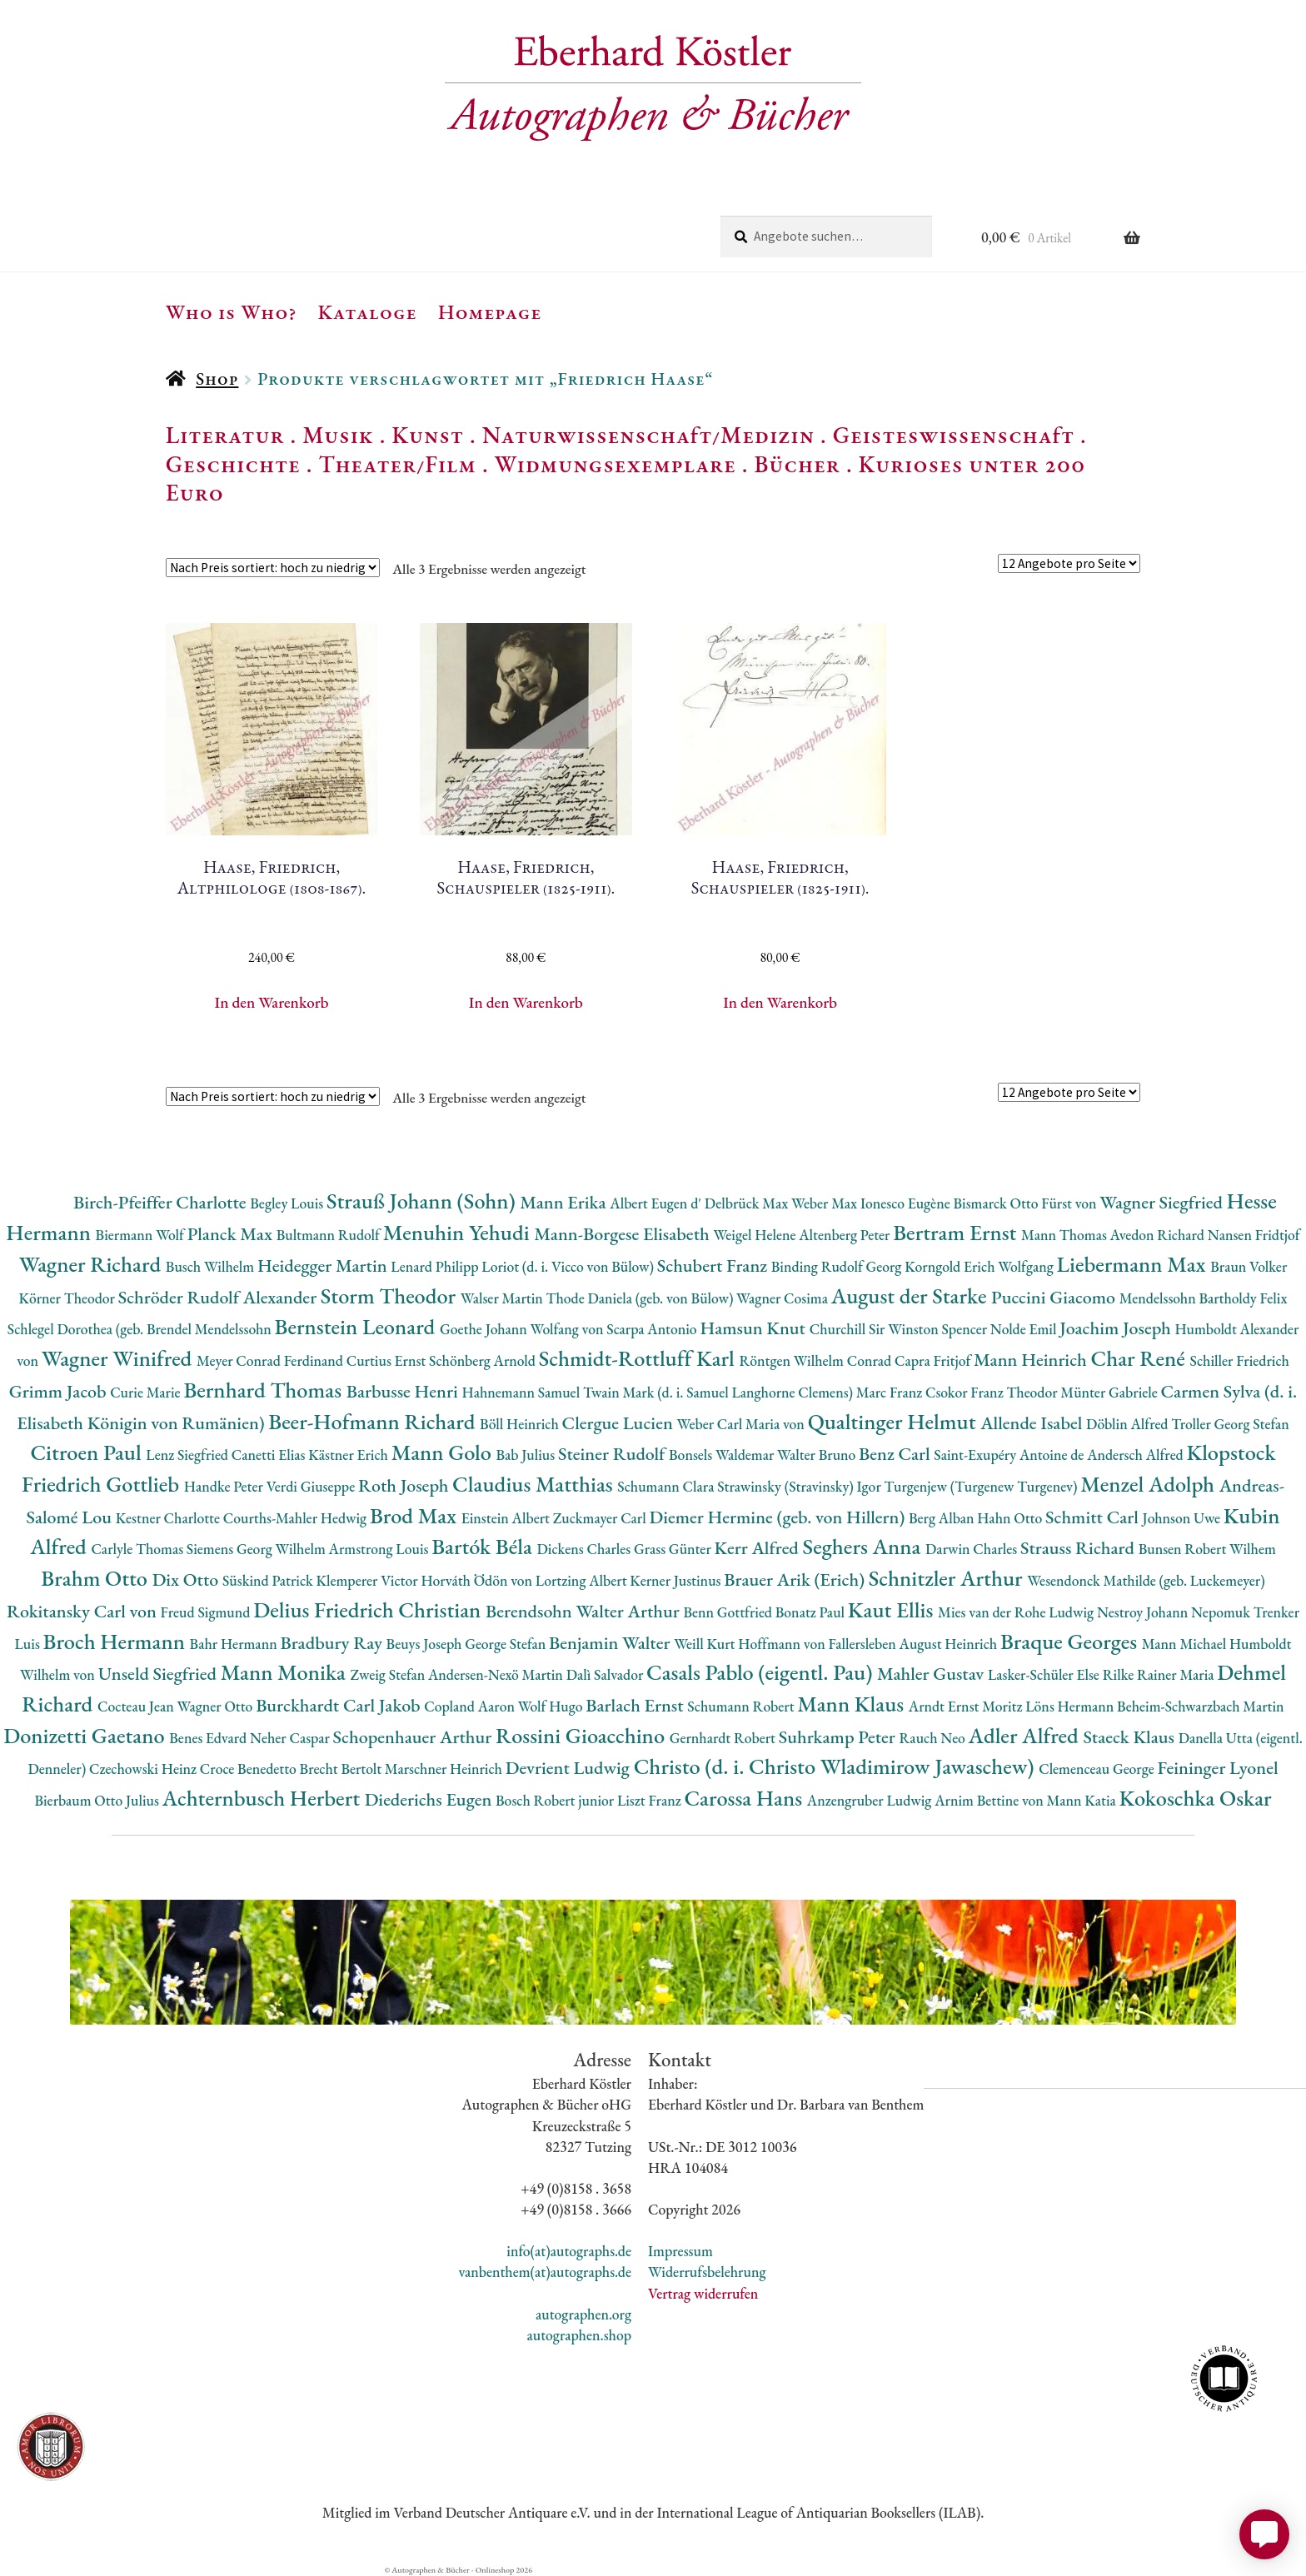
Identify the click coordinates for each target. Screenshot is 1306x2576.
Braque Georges (1071, 1641)
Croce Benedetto (250, 1768)
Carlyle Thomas (138, 1548)
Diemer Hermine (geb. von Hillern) (779, 1517)
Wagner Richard (92, 1263)
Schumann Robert (742, 1706)
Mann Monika (286, 1672)
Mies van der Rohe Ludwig (1017, 1612)
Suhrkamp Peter (839, 1737)
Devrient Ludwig (570, 1768)
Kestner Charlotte (169, 1517)
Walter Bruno (818, 1454)
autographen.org (583, 2314)
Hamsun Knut (754, 1328)
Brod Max (415, 1515)
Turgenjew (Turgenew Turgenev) (983, 1486)
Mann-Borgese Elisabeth (623, 1234)
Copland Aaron (471, 1706)
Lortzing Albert (583, 1580)
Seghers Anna (864, 1546)
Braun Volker (1248, 1266)
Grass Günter (674, 1548)
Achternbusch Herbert (263, 1797)
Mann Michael (1185, 1643)
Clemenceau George (1098, 1768)
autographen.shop (579, 2334)
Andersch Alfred (1136, 1454)
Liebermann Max (1134, 1263)
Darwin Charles (972, 1548)
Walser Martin (503, 1298)
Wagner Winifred (119, 1358)
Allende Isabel (1033, 1423)
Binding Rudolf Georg (838, 1266)
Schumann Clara (667, 1486)
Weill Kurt (706, 1643)
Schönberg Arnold (484, 1360)
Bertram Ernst (957, 1232)
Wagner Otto (216, 1706)
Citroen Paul (88, 1452)
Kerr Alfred (759, 1548)
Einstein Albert (507, 1517)
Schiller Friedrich (1239, 1360)
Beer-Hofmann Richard (374, 1421)
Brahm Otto (96, 1577)
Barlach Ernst (636, 1705)
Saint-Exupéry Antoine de (1010, 1454)
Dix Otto (187, 1579)
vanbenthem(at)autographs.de (544, 2271)
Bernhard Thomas (264, 1389)
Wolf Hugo (552, 1706)
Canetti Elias (270, 1454)
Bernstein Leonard (358, 1326)
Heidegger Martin (324, 1265)
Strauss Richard (1079, 1548)
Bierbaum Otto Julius (98, 1800)
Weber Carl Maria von (742, 1423)
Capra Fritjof (934, 1360)
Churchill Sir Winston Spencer (900, 1328)
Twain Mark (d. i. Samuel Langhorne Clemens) (719, 1392)
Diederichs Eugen (430, 1799)
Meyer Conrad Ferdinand (271, 1360)
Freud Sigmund (207, 1612)
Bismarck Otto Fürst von (1026, 1203)
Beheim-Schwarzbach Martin (1200, 1706)
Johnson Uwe (1183, 1517)
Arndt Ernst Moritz (967, 1706)
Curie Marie (146, 1392)
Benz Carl (896, 1454)
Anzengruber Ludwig (871, 1800)
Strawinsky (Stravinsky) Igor (800, 1486)
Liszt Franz (651, 1800)
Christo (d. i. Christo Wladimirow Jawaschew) (836, 1766)
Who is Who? (231, 311)
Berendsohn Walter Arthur (584, 1611)
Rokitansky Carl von (84, 1611)
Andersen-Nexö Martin (497, 1674)
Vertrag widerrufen (703, 2293)
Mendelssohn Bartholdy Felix (1203, 1298)
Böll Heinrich (520, 1423)
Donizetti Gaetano (86, 1735)
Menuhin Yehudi (459, 1232)
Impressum (680, 2250)
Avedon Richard (1159, 1234)
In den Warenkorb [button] (272, 1002)
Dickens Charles (584, 1548)
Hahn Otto (1011, 1517)
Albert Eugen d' (657, 1203)
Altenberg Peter (846, 1234)
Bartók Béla (483, 1546)
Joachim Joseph (1116, 1328)
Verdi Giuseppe (312, 1486)
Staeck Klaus (1130, 1737)
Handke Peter (225, 1486)
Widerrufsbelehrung (706, 2271)
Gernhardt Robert (724, 1737)
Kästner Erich (349, 1454)
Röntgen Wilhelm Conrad (817, 1360)
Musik (338, 435)
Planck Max (232, 1234)
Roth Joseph (405, 1485)
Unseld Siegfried (159, 1674)
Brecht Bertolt (342, 1768)
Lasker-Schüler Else (1045, 1674)
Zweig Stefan (389, 1674)
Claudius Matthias (534, 1483)
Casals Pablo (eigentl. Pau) (761, 1672)
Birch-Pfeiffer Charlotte (161, 1202)
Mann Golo (443, 1452)
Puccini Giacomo (1055, 1297)
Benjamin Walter (611, 1643)
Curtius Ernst (387, 1360)
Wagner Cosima (783, 1298)
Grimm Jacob (59, 1391)
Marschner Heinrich (445, 1768)
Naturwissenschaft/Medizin (648, 435)
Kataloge (367, 311)
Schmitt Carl (1094, 1517)
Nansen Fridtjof (1254, 1234)
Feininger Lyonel (1218, 1768)
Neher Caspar (291, 1737)
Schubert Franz (714, 1265)
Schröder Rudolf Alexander (219, 1297)
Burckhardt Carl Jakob (340, 1705)
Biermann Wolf (141, 1234)
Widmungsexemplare (615, 464)
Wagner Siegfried (1162, 1202)
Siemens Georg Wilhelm (258, 1548)
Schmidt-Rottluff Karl (639, 1358)
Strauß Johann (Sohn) (423, 1200)
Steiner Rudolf (613, 1454)
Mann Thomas (1065, 1234)
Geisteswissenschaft (953, 435)
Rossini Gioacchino (583, 1735)
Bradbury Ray (333, 1643)
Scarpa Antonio (653, 1328)
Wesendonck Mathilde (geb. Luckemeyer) (1145, 1580)
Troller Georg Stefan (1230, 1423)
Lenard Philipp (436, 1266)
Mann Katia (1083, 1800)
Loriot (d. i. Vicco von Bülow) (568, 1266)
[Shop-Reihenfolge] (273, 567)
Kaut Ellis (893, 1609)
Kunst (427, 435)
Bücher (797, 464)
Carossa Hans (745, 1797)
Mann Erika (565, 1202)
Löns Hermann (1071, 1706)
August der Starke (911, 1295)
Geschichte (233, 464)
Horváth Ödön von (478, 1580)
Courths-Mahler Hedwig (296, 1517)
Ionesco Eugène (907, 1203)
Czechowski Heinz (144, 1768)
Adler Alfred (1026, 1735)
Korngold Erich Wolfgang (980, 1266)
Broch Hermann (116, 1641)
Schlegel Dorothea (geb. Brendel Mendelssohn (141, 1328)
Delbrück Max (748, 1203)
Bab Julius (526, 1454)
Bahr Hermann (235, 1643)
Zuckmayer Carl (601, 1517)
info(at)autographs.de (568, 2250)
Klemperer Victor (369, 1580)
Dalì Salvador (606, 1674)
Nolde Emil (1024, 1328)
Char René (1139, 1358)
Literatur (225, 435)
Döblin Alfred (1128, 1423)
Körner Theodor (68, 1298)
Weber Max (825, 1203)
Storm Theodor (391, 1295)
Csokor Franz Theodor (992, 1392)
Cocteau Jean (137, 1706)
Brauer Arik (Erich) (796, 1579)
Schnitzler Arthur (948, 1577)
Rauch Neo (934, 1737)
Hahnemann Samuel (521, 1392)
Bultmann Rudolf (330, 1234)
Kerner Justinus (677, 1580)
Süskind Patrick (269, 1580)
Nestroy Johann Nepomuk (1175, 1612)
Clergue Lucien (619, 1423)
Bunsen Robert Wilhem (1207, 1548)
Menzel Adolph (1149, 1483)
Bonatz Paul (811, 1612)
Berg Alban (943, 1517)
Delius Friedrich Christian (369, 1609)
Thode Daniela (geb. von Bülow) (641, 1298)
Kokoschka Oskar (1195, 1797)
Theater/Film (397, 464)
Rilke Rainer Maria (1160, 1674)
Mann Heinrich (1032, 1360)
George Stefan (507, 1643)
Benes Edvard (209, 1737)
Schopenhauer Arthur (414, 1737)
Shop (217, 378)
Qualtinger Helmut (894, 1421)
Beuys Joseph (426, 1643)
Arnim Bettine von (990, 1800)
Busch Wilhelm (211, 1266)
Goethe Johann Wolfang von (523, 1328)
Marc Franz (890, 1392)
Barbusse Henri (404, 1391)
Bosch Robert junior (556, 1800)
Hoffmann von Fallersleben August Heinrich (869, 1643)
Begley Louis (288, 1203)
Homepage (490, 311)
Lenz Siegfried (189, 1454)
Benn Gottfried (729, 1612)
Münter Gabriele (1110, 1392)
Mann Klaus (852, 1703)
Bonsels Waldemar (723, 1454)
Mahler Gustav (932, 1674)
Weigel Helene (756, 1234)
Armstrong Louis (380, 1548)
